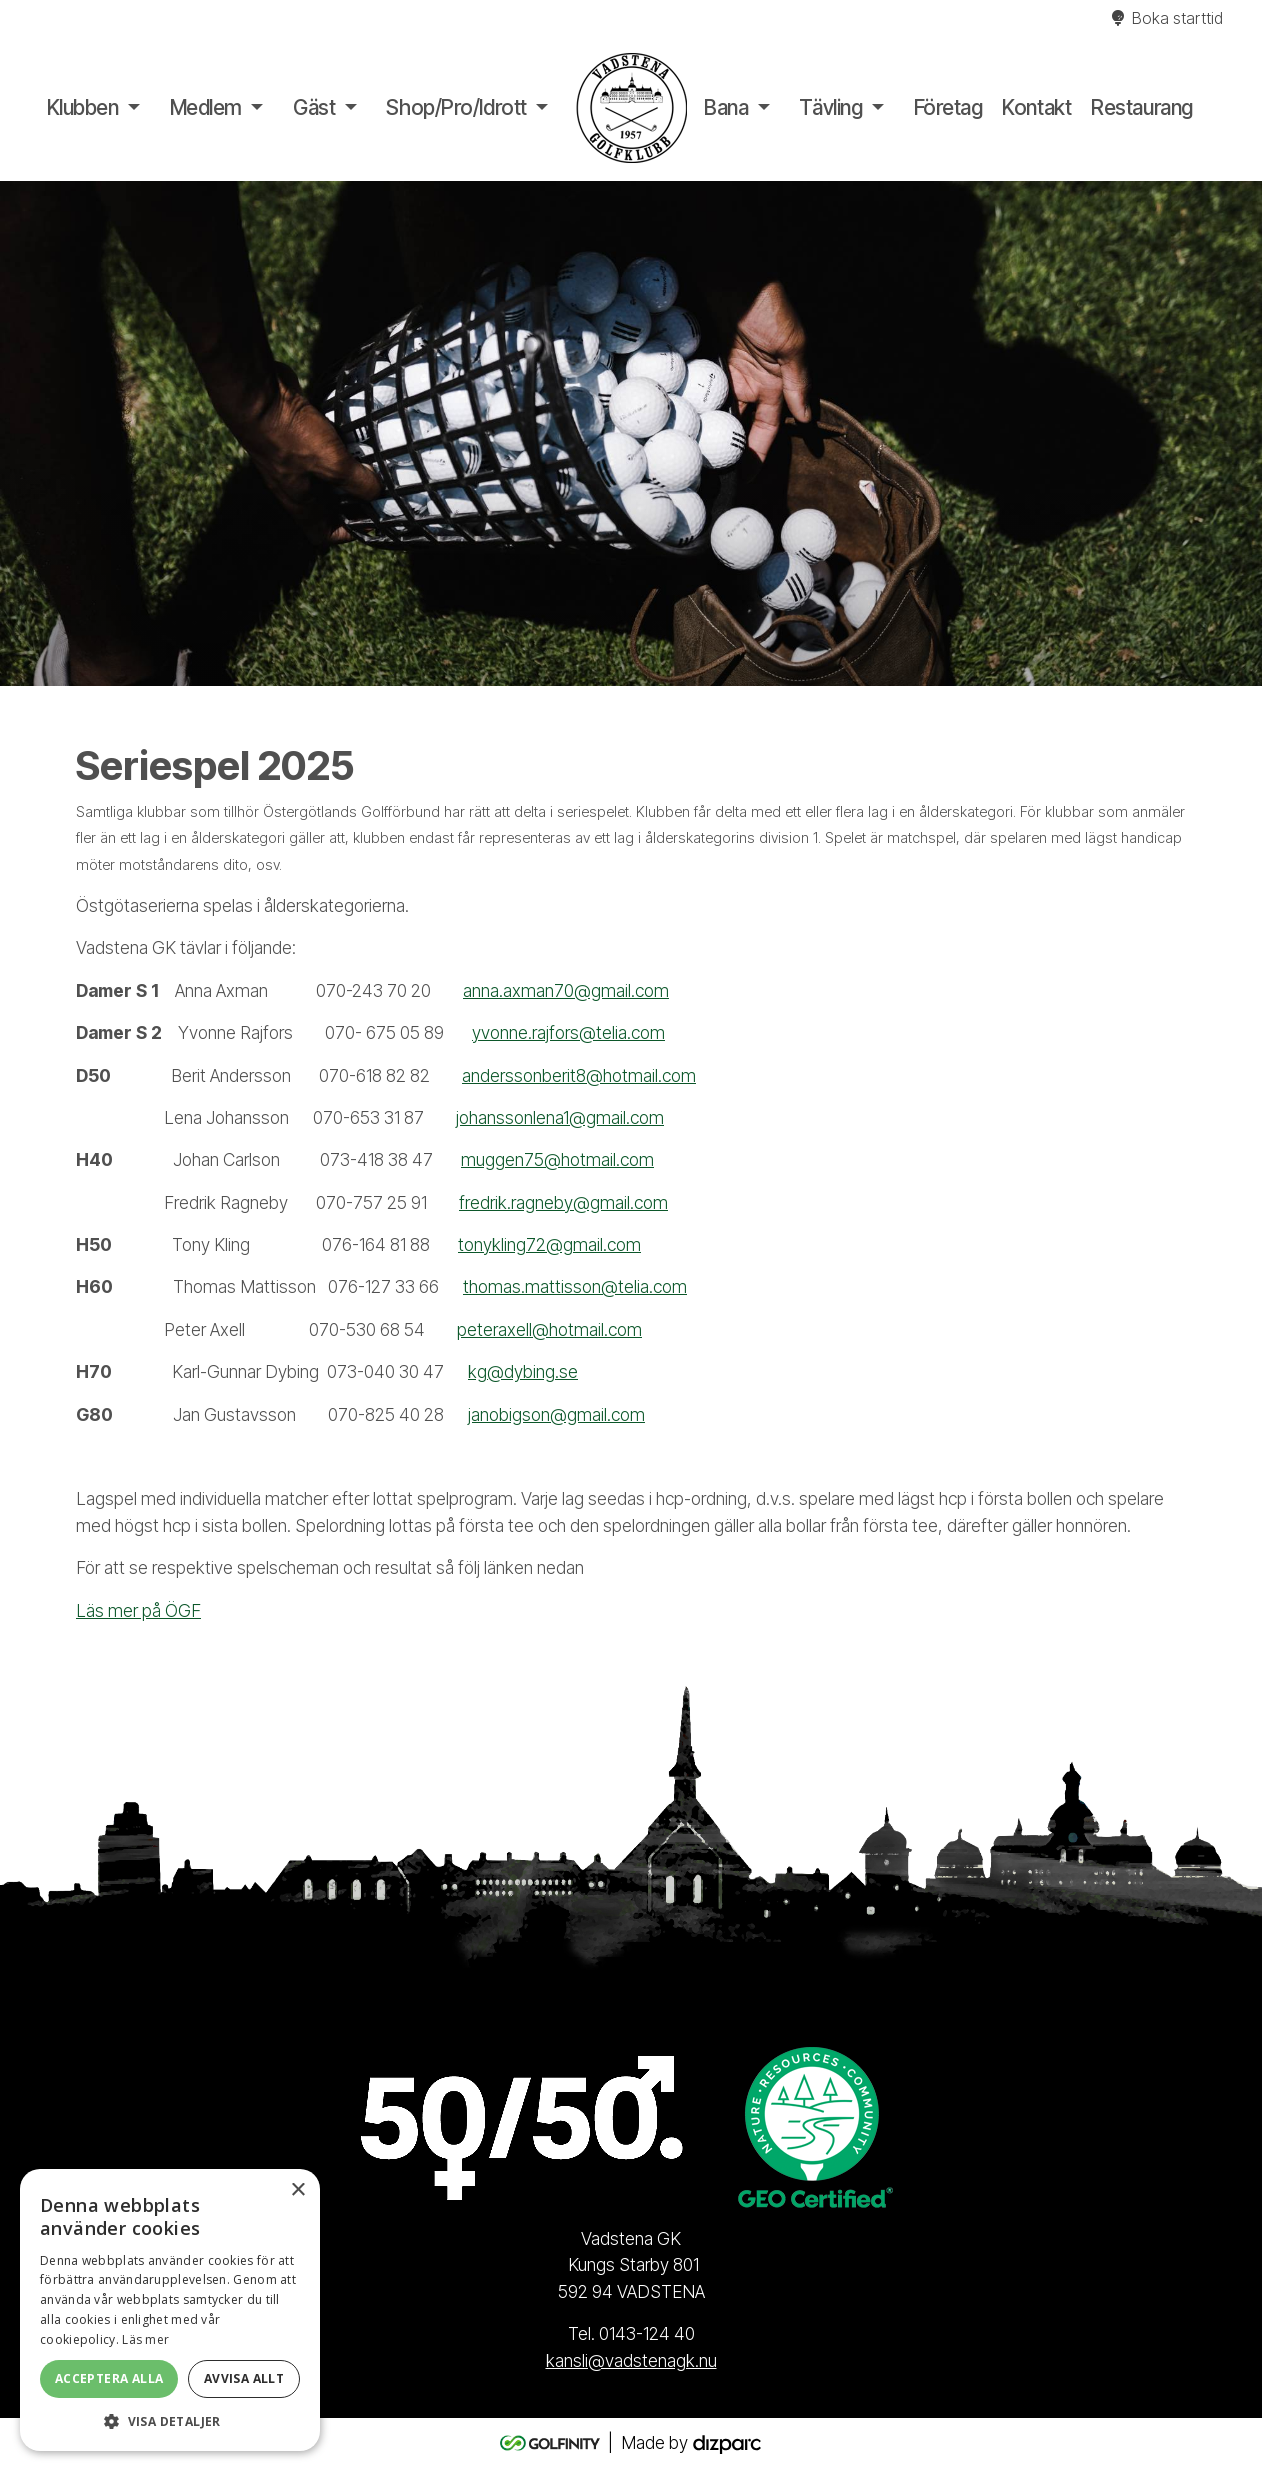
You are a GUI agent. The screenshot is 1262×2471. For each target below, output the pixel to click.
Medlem (206, 107)
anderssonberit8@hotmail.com (579, 1075)
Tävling (830, 107)
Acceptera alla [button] (109, 2378)
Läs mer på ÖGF (138, 1610)
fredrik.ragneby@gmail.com (563, 1202)
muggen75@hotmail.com (557, 1159)
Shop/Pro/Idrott (456, 107)
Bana (726, 107)
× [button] (297, 2190)
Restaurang (1142, 107)
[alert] (170, 2310)
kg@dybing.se (523, 1371)
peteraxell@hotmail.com (549, 1329)
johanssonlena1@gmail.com (560, 1117)
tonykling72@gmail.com (549, 1244)
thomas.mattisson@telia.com (575, 1286)
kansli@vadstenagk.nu (631, 2360)
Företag (948, 107)
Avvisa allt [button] (244, 2378)
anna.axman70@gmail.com (566, 990)
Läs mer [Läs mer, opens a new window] (145, 2339)
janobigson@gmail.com (556, 1414)
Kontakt (1036, 107)
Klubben (83, 107)
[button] (170, 2421)
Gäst (314, 107)
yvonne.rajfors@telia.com (568, 1032)
